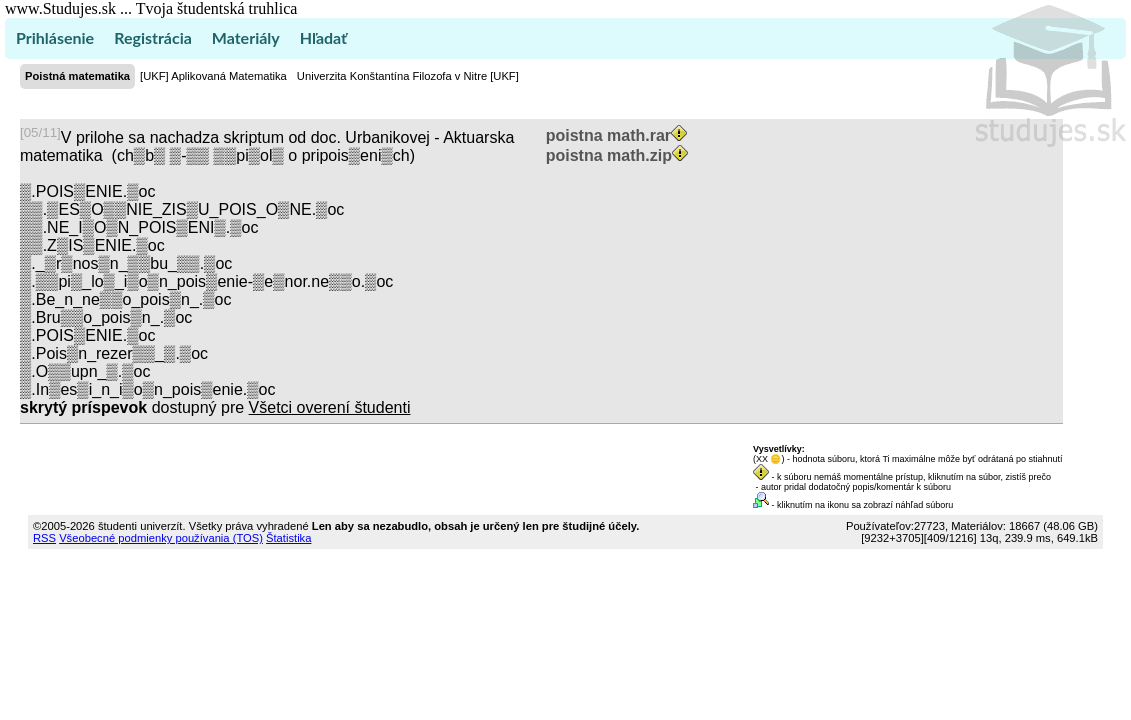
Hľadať (323, 37)
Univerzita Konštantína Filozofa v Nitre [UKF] (408, 76)
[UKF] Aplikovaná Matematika (213, 76)
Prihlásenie (55, 37)
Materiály (246, 37)
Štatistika (288, 538)
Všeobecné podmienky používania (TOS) (161, 538)
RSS (44, 538)
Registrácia (153, 37)
